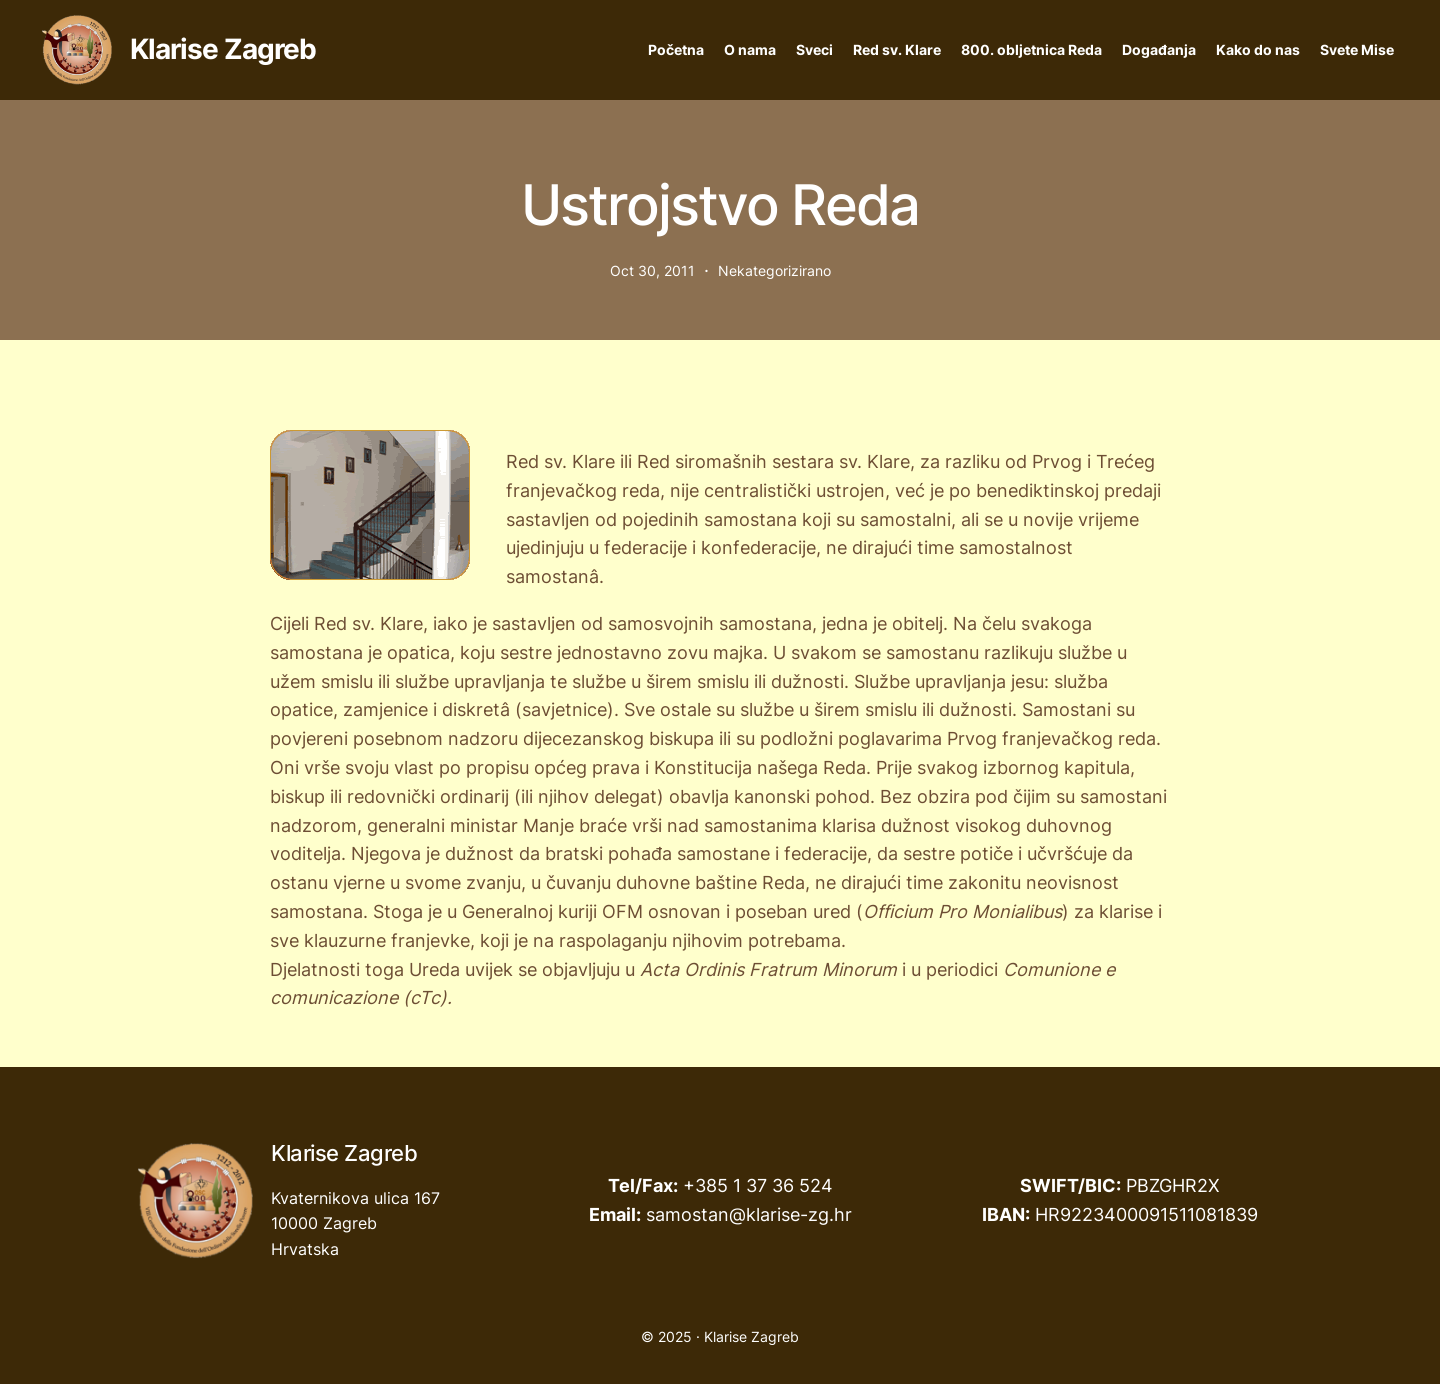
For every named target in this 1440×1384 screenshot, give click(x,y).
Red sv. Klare (897, 49)
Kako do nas (1258, 49)
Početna (676, 49)
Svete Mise (1357, 49)
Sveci (814, 49)
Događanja (1159, 49)
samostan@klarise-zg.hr (749, 1214)
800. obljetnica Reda (1031, 49)
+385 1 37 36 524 (758, 1185)
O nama (750, 49)
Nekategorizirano (774, 270)
